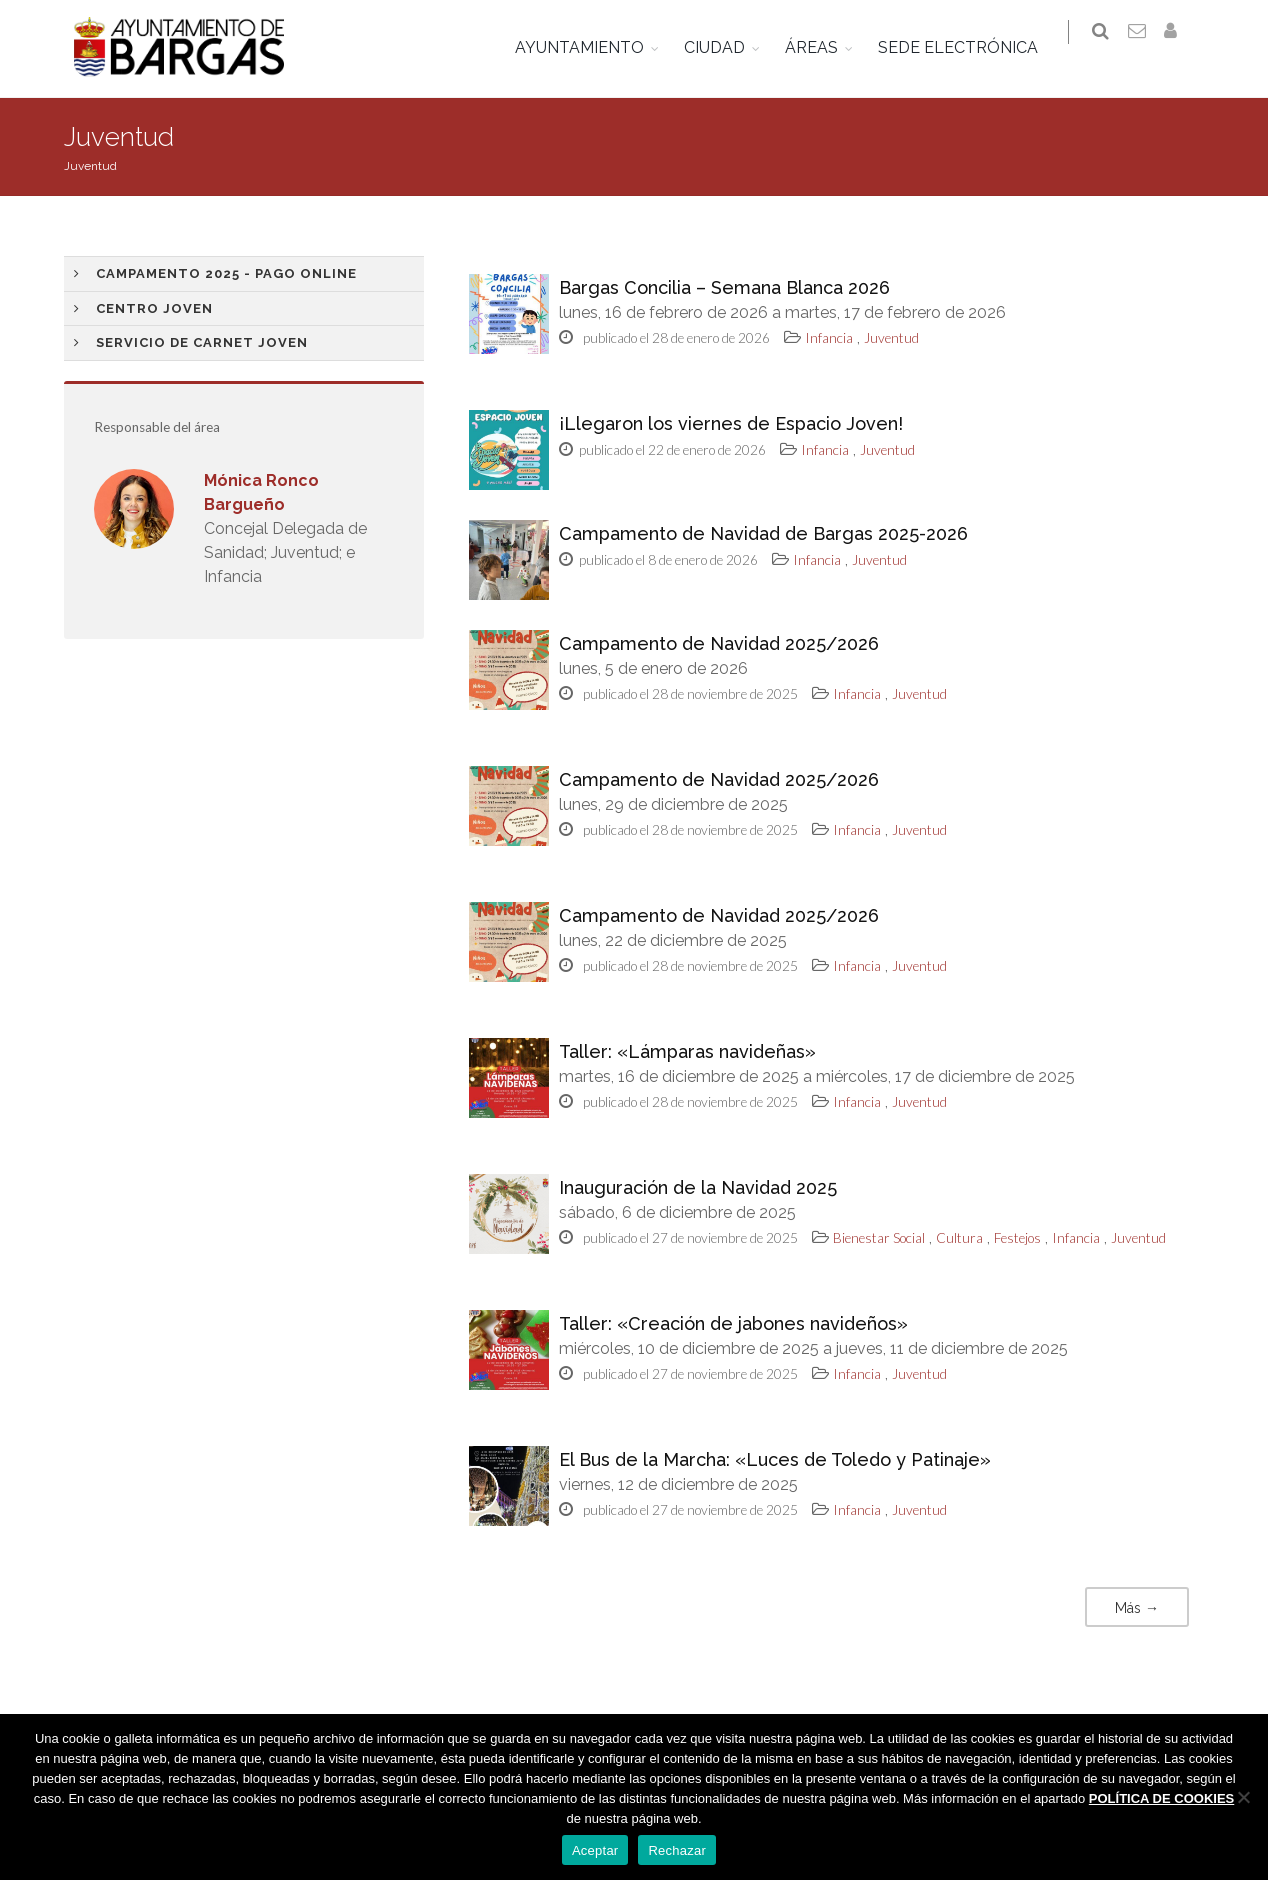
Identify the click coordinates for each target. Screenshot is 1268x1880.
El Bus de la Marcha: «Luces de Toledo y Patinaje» (775, 1459)
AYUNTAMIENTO (591, 47)
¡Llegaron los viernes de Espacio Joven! (731, 423)
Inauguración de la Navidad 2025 (698, 1187)
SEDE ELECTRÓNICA (970, 47)
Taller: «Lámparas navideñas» (687, 1051)
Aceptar (595, 1850)
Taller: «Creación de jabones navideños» (733, 1323)
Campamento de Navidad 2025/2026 (719, 643)
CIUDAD (726, 47)
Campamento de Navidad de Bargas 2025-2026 (763, 533)
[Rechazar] (1243, 1797)
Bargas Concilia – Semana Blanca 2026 (724, 287)
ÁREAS (823, 47)
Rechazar (677, 1850)
